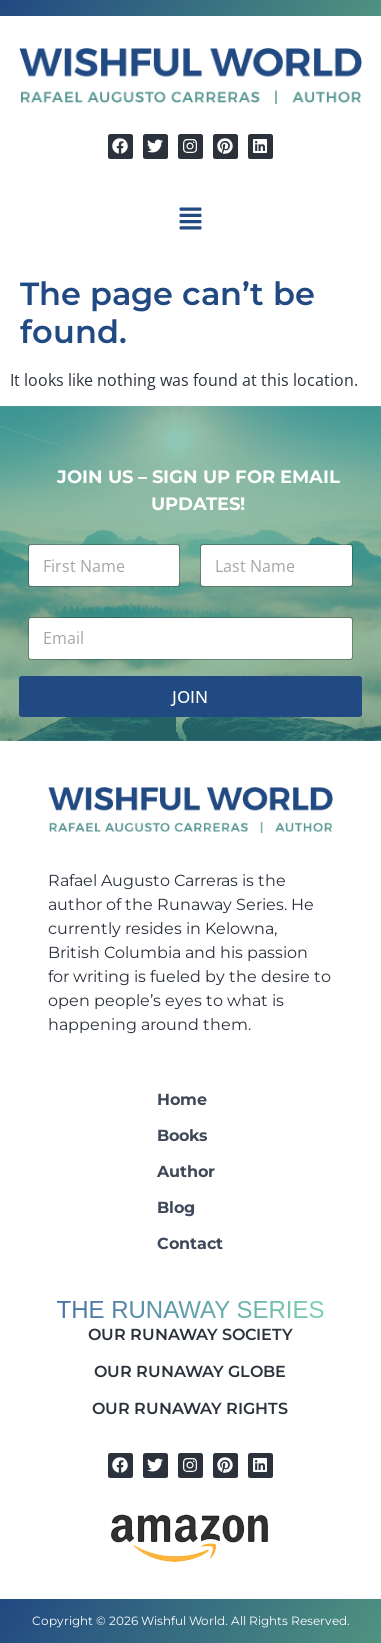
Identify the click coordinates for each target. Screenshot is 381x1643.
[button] (190, 220)
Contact (190, 1243)
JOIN (190, 696)
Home (182, 1099)
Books (182, 1135)
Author (186, 1171)
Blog (176, 1207)
